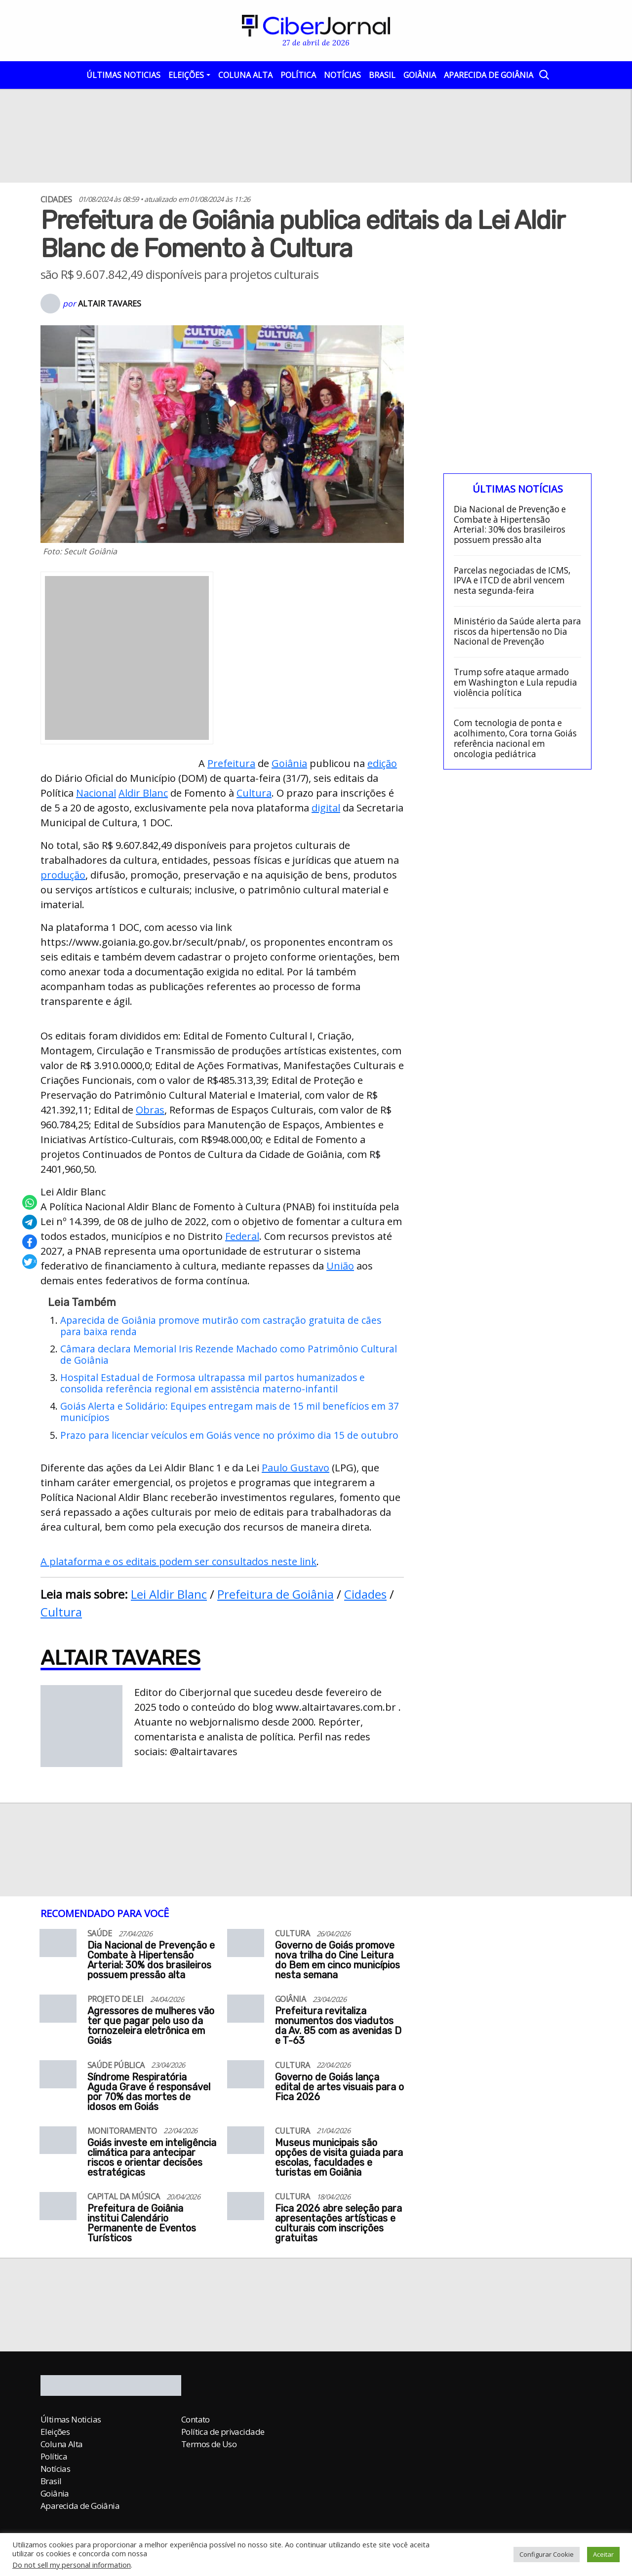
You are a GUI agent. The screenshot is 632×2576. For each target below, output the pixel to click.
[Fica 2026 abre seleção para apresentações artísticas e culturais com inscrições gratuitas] (245, 2210)
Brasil (382, 75)
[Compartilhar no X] (29, 1261)
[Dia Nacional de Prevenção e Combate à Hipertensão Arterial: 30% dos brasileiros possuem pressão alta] (58, 1947)
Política (298, 75)
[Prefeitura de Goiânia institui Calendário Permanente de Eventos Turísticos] (58, 2210)
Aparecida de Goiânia (488, 75)
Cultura (254, 793)
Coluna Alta (245, 75)
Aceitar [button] (603, 2554)
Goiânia (419, 75)
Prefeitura (231, 763)
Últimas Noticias (123, 75)
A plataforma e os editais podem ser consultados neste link (178, 1561)
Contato (195, 2419)
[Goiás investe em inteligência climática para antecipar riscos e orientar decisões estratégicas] (58, 2144)
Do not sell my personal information (71, 2565)
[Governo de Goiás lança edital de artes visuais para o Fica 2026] (245, 2078)
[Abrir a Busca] (543, 74)
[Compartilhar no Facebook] (29, 1241)
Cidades (365, 1594)
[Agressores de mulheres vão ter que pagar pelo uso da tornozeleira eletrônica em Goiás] (58, 2013)
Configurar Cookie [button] (546, 2554)
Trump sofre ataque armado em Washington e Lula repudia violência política (515, 682)
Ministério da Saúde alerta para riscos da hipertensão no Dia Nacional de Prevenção (517, 631)
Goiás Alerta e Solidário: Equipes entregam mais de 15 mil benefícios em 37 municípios (229, 1411)
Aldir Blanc (143, 793)
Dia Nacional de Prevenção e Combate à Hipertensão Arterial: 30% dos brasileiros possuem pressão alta (510, 524)
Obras (150, 1109)
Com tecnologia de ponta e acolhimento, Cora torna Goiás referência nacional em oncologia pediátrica (515, 738)
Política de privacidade (222, 2431)
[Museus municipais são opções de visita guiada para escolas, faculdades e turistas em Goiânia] (245, 2144)
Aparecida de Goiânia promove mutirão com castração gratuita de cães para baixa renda (220, 1325)
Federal (242, 1236)
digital (326, 807)
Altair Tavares (109, 303)
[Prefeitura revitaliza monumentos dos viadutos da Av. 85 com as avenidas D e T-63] (245, 2013)
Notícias (342, 75)
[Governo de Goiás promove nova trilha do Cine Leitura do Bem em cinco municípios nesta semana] (245, 1947)
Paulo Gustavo (295, 1467)
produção (62, 875)
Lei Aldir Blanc (169, 1594)
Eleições (186, 75)
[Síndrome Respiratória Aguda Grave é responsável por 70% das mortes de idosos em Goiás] (58, 2078)
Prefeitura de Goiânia (275, 1594)
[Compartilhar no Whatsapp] (29, 1202)
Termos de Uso (209, 2444)
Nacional (96, 793)
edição (382, 763)
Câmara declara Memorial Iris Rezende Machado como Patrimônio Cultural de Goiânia (228, 1354)
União (340, 1265)
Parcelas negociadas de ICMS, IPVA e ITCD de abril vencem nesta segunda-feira (512, 581)
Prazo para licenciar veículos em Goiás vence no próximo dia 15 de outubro (229, 1435)
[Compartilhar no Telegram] (29, 1222)
